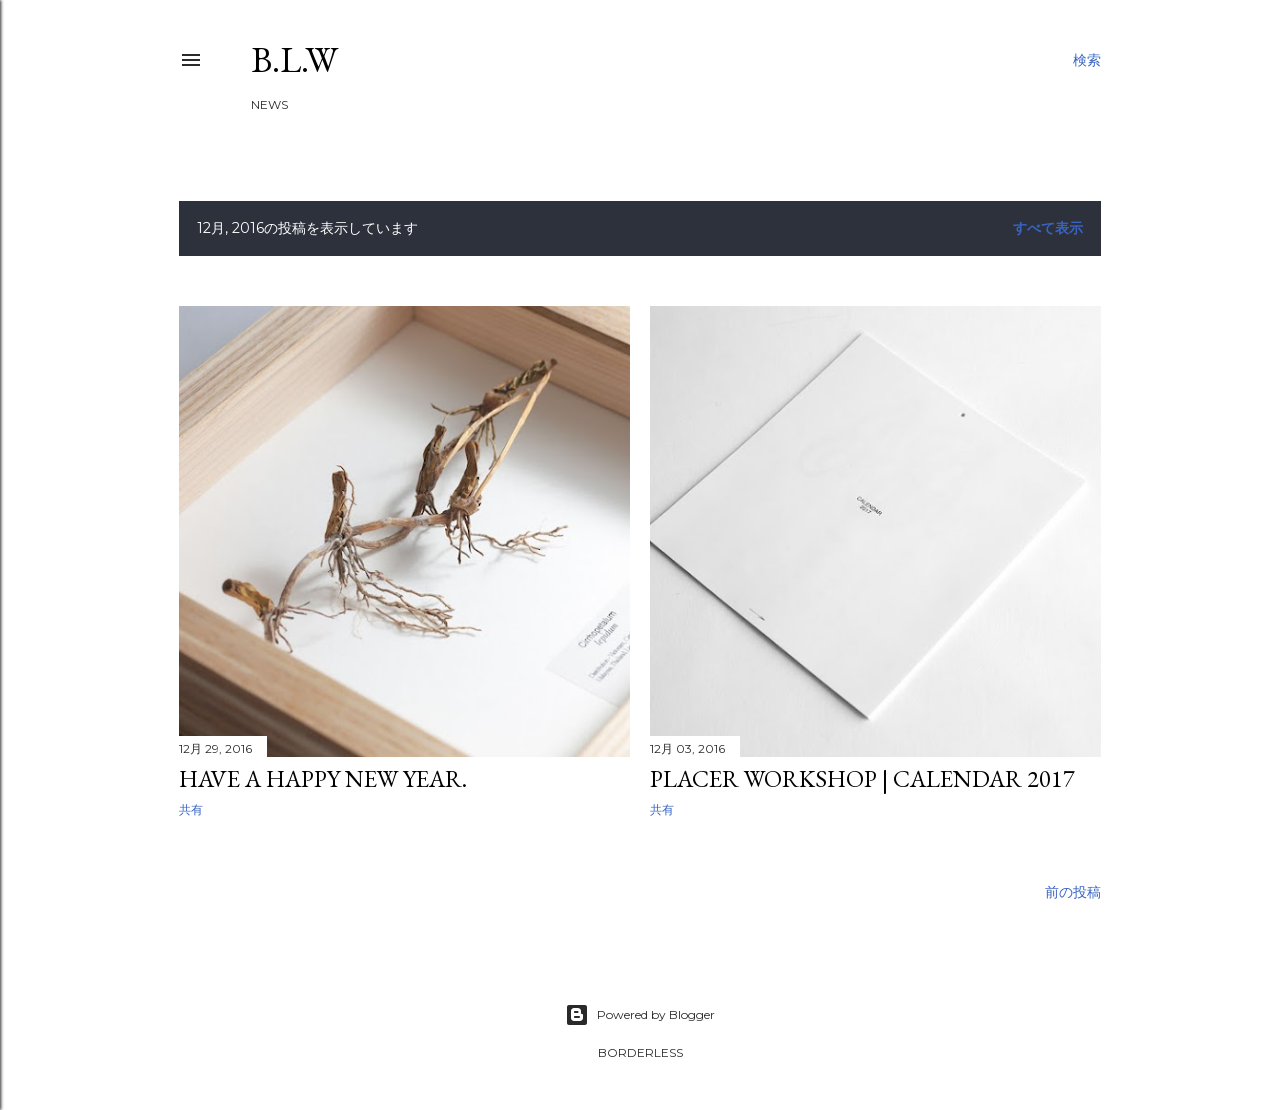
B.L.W (294, 59)
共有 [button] (191, 809)
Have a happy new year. (323, 778)
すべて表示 (1048, 228)
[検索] (1087, 60)
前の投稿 (1073, 892)
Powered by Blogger (640, 1015)
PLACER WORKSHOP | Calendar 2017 (862, 778)
